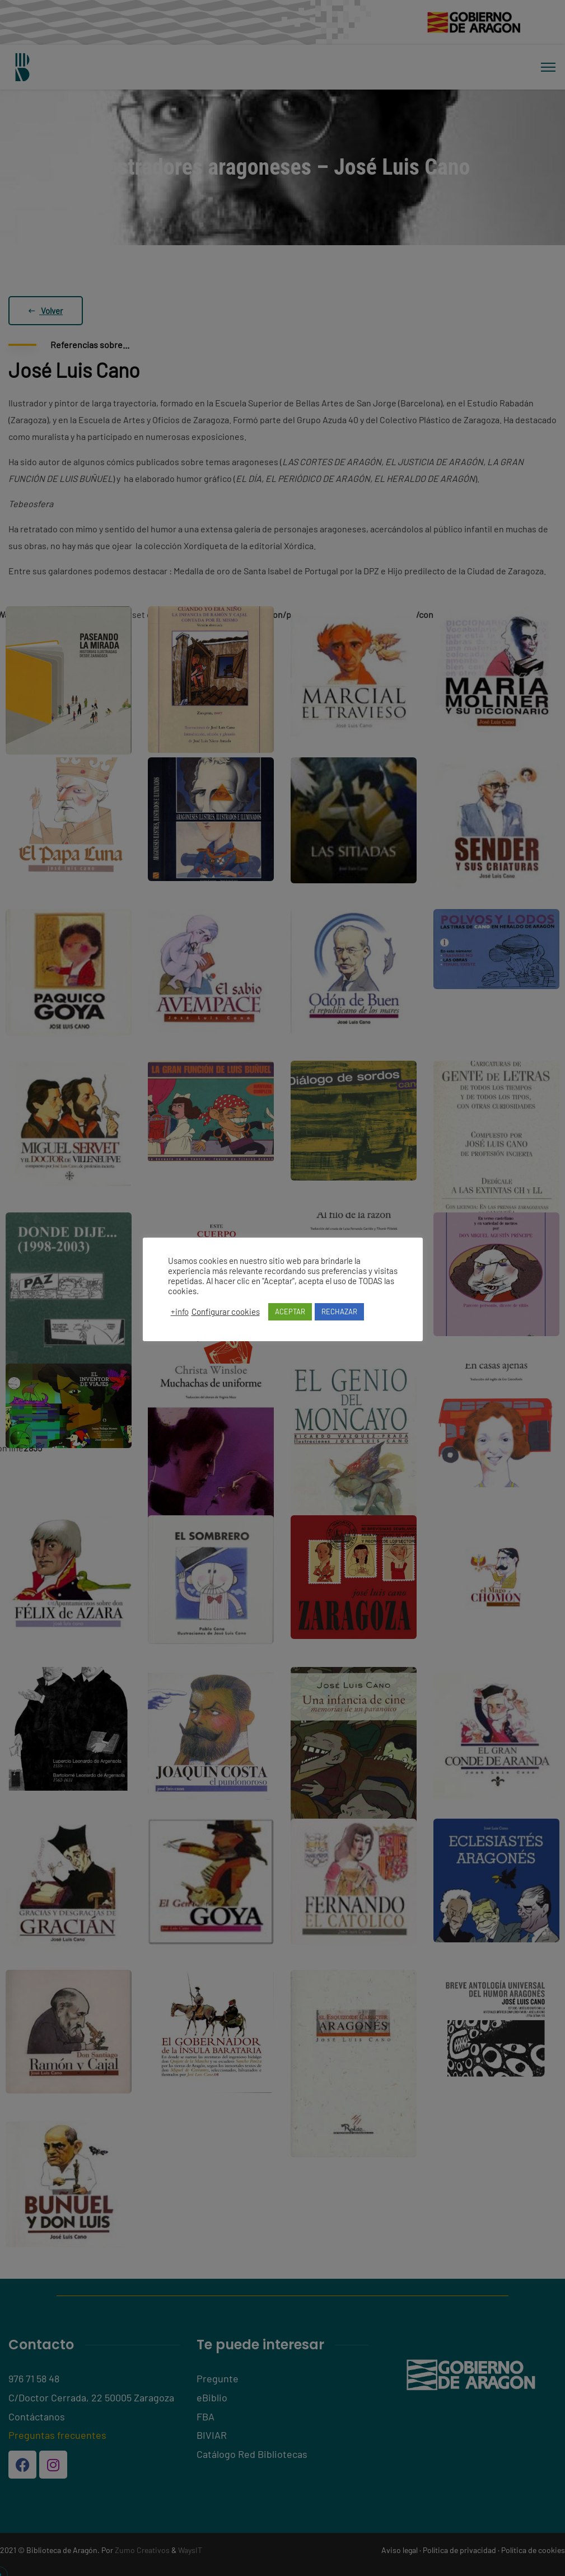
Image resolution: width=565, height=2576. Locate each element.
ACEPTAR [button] (290, 1311)
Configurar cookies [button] (226, 1311)
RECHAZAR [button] (339, 1311)
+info (180, 1311)
